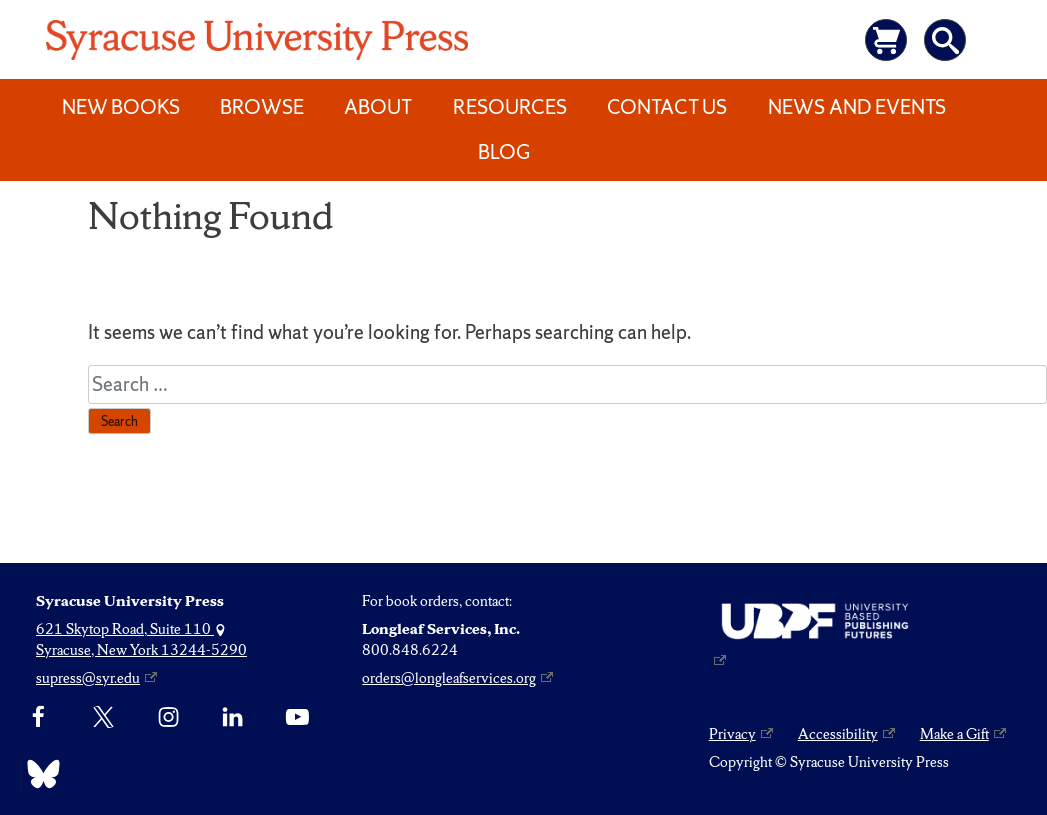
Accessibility (838, 734)
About (378, 107)
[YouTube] (297, 717)
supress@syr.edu (88, 678)
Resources (510, 107)
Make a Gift (954, 734)
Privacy (732, 734)
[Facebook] (38, 717)
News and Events (857, 107)
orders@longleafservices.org (449, 678)
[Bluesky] (38, 774)
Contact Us (667, 107)
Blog (504, 152)
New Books (121, 107)
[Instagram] (168, 717)
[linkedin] (232, 717)
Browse (262, 107)
